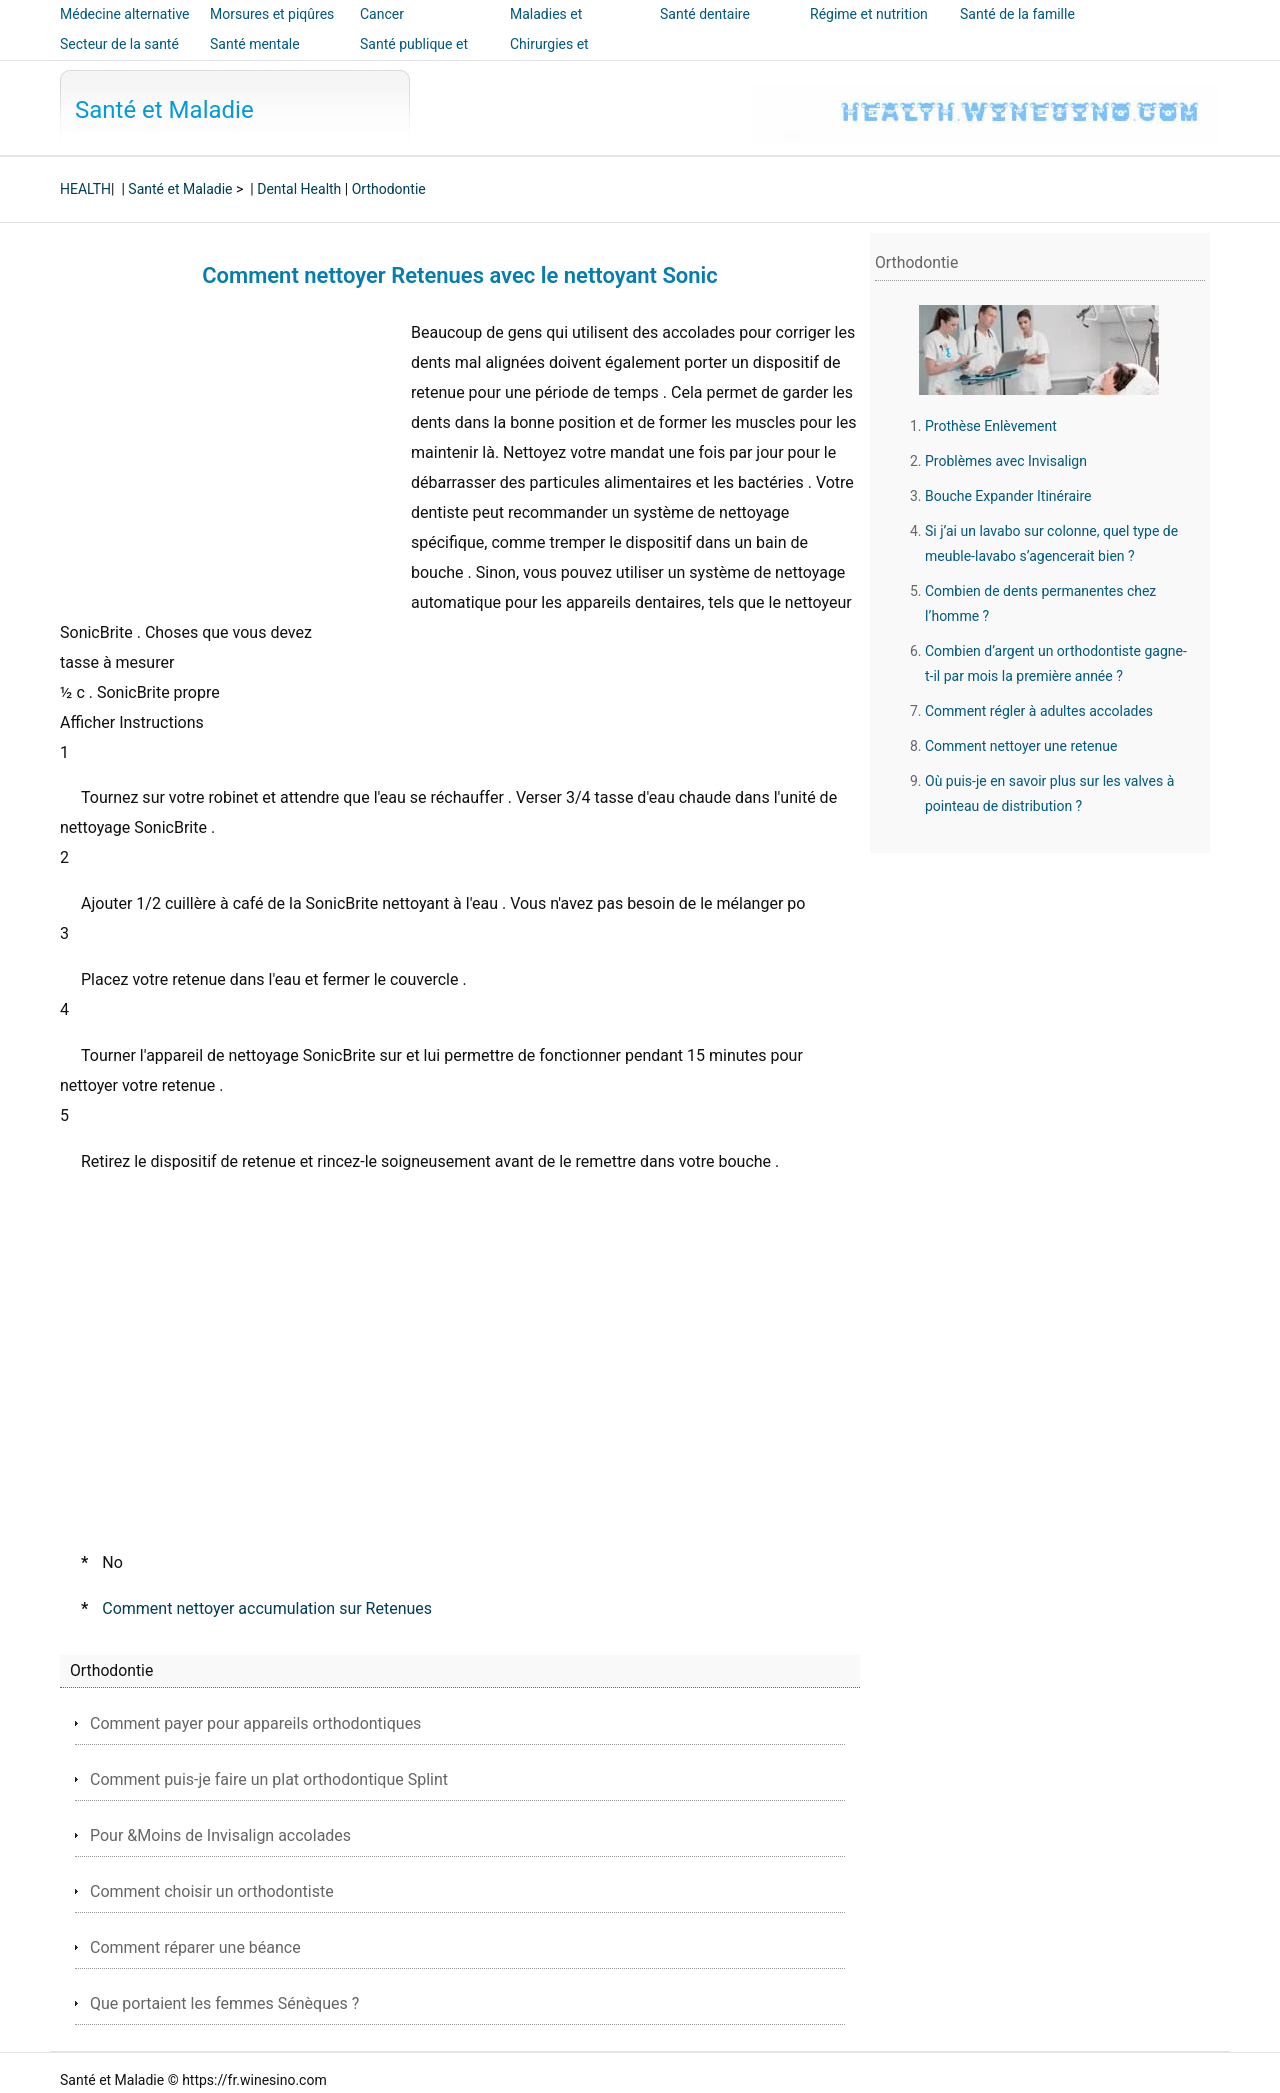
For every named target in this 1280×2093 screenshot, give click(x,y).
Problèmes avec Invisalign (1006, 461)
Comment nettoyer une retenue (1021, 746)
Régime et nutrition (869, 14)
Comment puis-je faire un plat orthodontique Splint (269, 1779)
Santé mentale (255, 44)
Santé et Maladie (164, 110)
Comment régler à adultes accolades (1039, 711)
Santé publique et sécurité (414, 58)
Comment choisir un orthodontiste (212, 1891)
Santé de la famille (1017, 14)
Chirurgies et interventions (550, 58)
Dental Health (299, 189)
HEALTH (85, 189)
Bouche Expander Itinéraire (1008, 496)
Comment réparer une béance (195, 1947)
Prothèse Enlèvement (991, 426)
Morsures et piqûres (272, 14)
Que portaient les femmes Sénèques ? (224, 2003)
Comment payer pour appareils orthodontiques (255, 1723)
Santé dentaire (705, 14)
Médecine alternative (125, 14)
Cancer (382, 14)
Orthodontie (389, 189)
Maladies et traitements (546, 28)
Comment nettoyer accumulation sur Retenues (267, 1608)
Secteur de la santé (119, 44)
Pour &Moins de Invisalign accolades (220, 1835)
